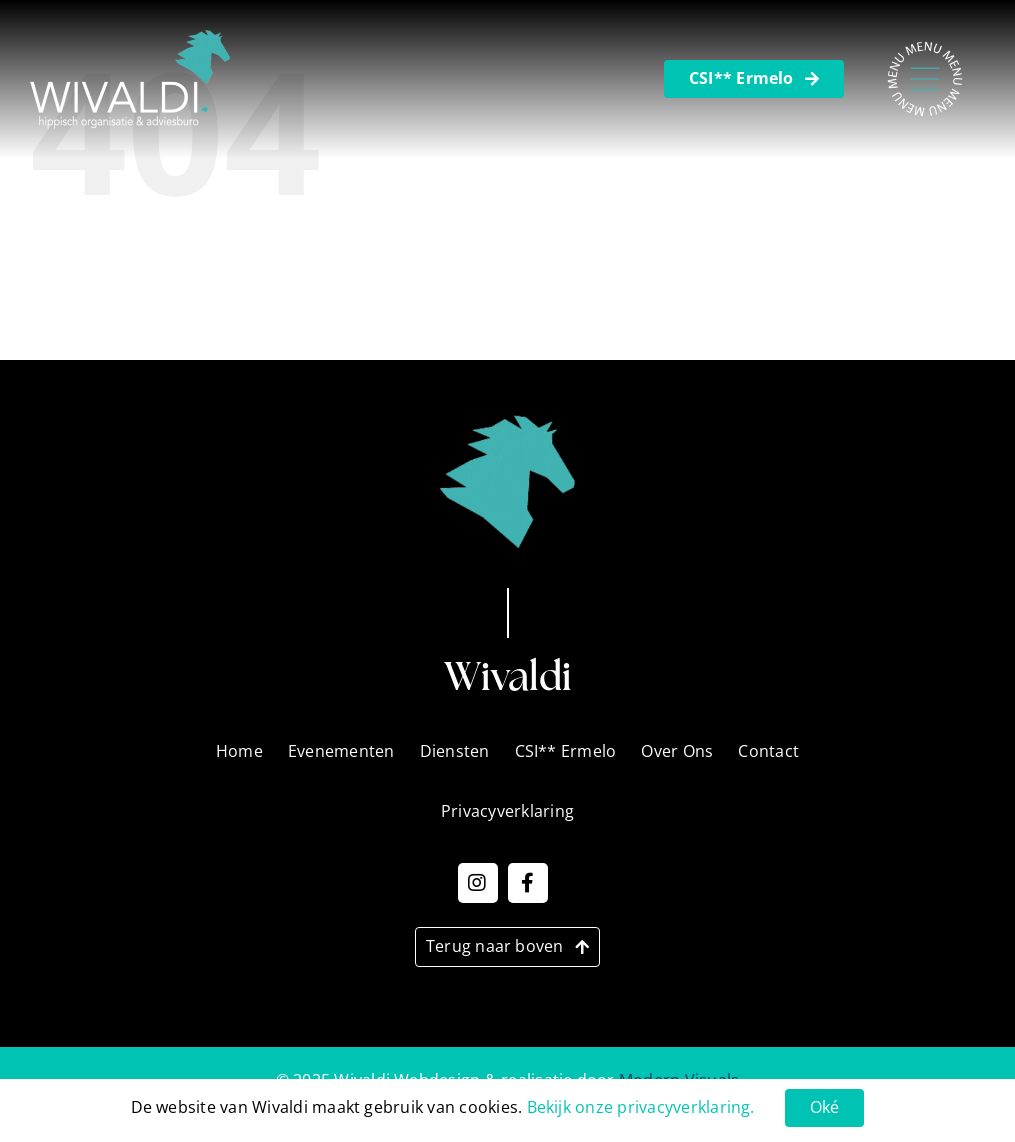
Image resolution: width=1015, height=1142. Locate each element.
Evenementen (486, 247)
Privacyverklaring (499, 330)
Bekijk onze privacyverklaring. (641, 1107)
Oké (825, 1107)
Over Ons (469, 302)
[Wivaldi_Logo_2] (130, 38)
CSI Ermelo (474, 192)
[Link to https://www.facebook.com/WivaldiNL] (528, 883)
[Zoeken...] (836, 224)
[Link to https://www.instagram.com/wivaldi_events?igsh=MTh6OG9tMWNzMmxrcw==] (478, 883)
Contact (463, 165)
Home (456, 275)
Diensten (468, 220)
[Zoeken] (712, 224)
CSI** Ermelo (566, 751)
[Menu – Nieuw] (925, 48)
